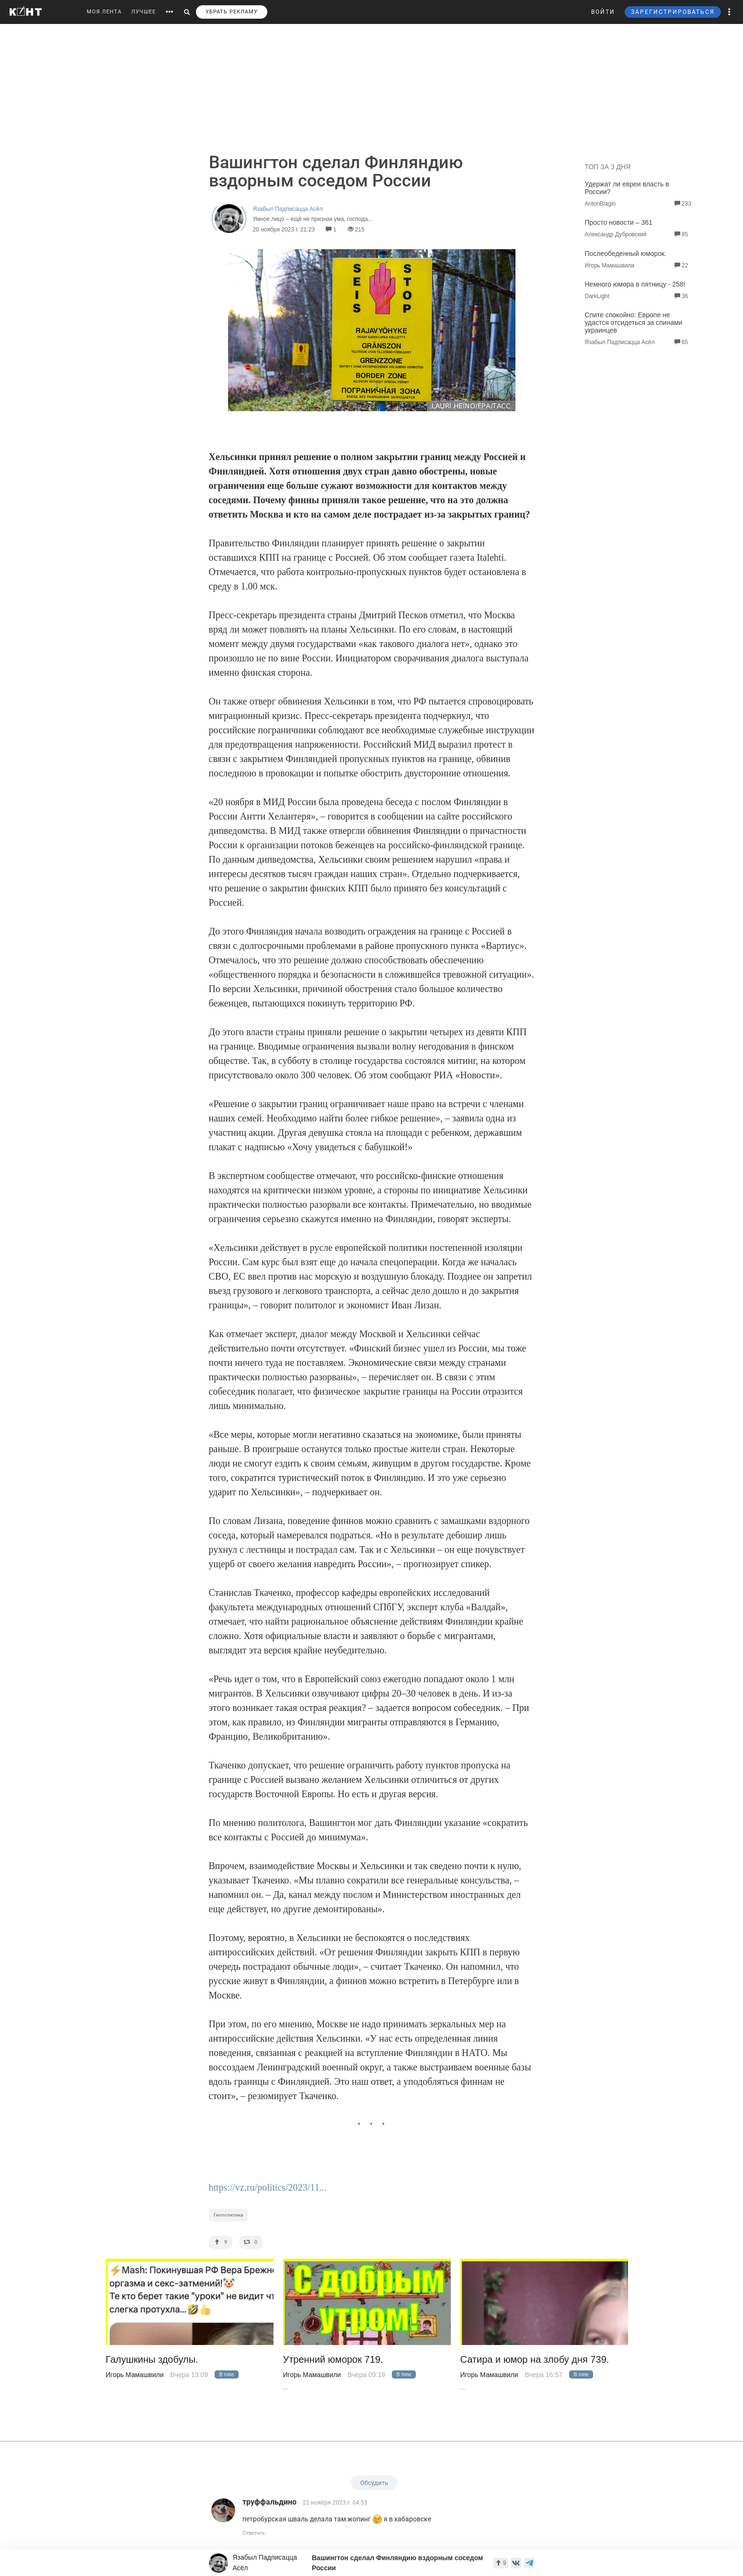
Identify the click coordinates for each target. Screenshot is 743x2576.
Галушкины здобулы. (152, 2360)
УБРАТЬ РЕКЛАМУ (232, 12)
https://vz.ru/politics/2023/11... (268, 2187)
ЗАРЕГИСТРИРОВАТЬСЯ (673, 12)
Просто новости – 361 (618, 222)
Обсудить (374, 2482)
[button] (729, 12)
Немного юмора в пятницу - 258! (635, 284)
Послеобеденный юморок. (625, 253)
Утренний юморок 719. (333, 2360)
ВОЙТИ (603, 12)
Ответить (253, 2533)
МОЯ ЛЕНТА (104, 12)
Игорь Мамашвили (135, 2375)
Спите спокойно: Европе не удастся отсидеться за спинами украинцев (634, 322)
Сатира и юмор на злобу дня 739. (534, 2360)
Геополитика (228, 2215)
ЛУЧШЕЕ (143, 12)
